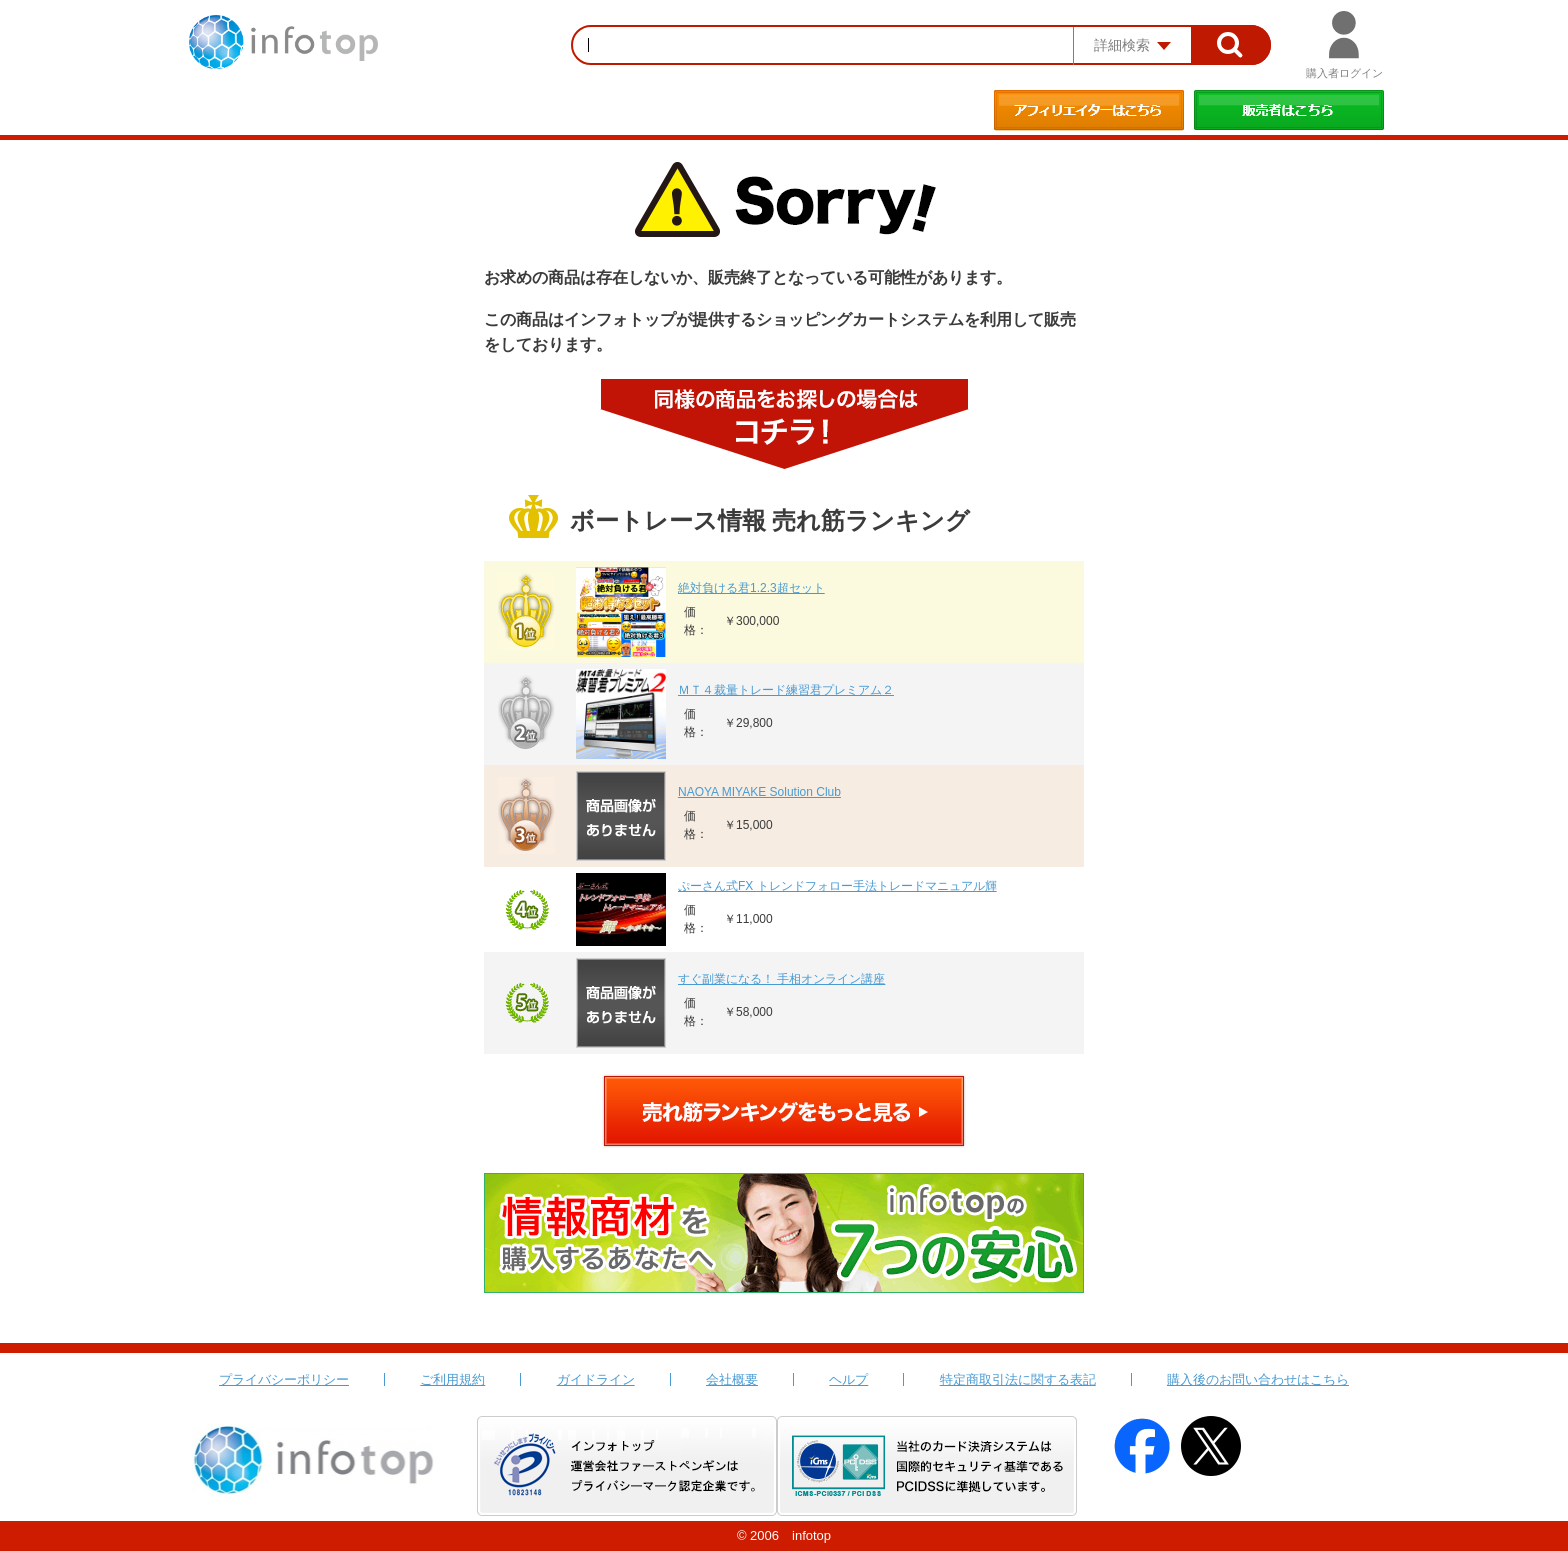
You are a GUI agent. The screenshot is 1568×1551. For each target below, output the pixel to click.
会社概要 (732, 1379)
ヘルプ (848, 1379)
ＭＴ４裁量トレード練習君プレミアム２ (786, 690)
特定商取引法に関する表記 (1018, 1379)
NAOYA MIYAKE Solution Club (759, 792)
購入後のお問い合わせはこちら (1258, 1379)
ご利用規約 (452, 1379)
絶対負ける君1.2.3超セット (751, 588)
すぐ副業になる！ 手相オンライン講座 (781, 979)
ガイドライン (596, 1379)
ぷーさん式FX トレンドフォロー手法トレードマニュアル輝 (837, 886)
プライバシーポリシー (284, 1379)
